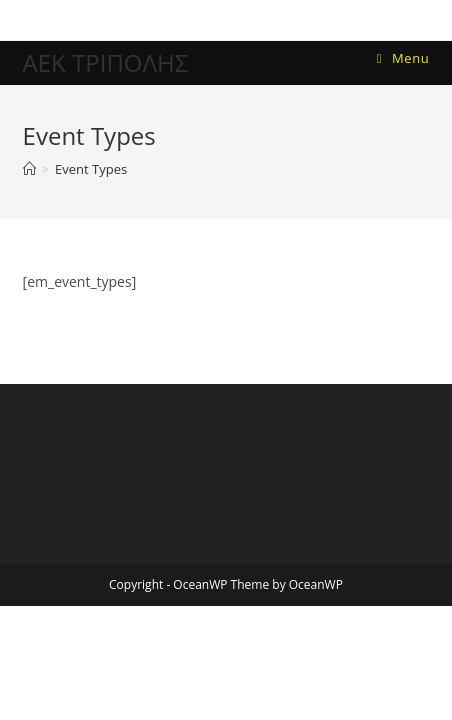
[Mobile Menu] (403, 58)
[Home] (29, 169)
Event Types (91, 169)
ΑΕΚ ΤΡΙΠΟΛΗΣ (106, 62)
